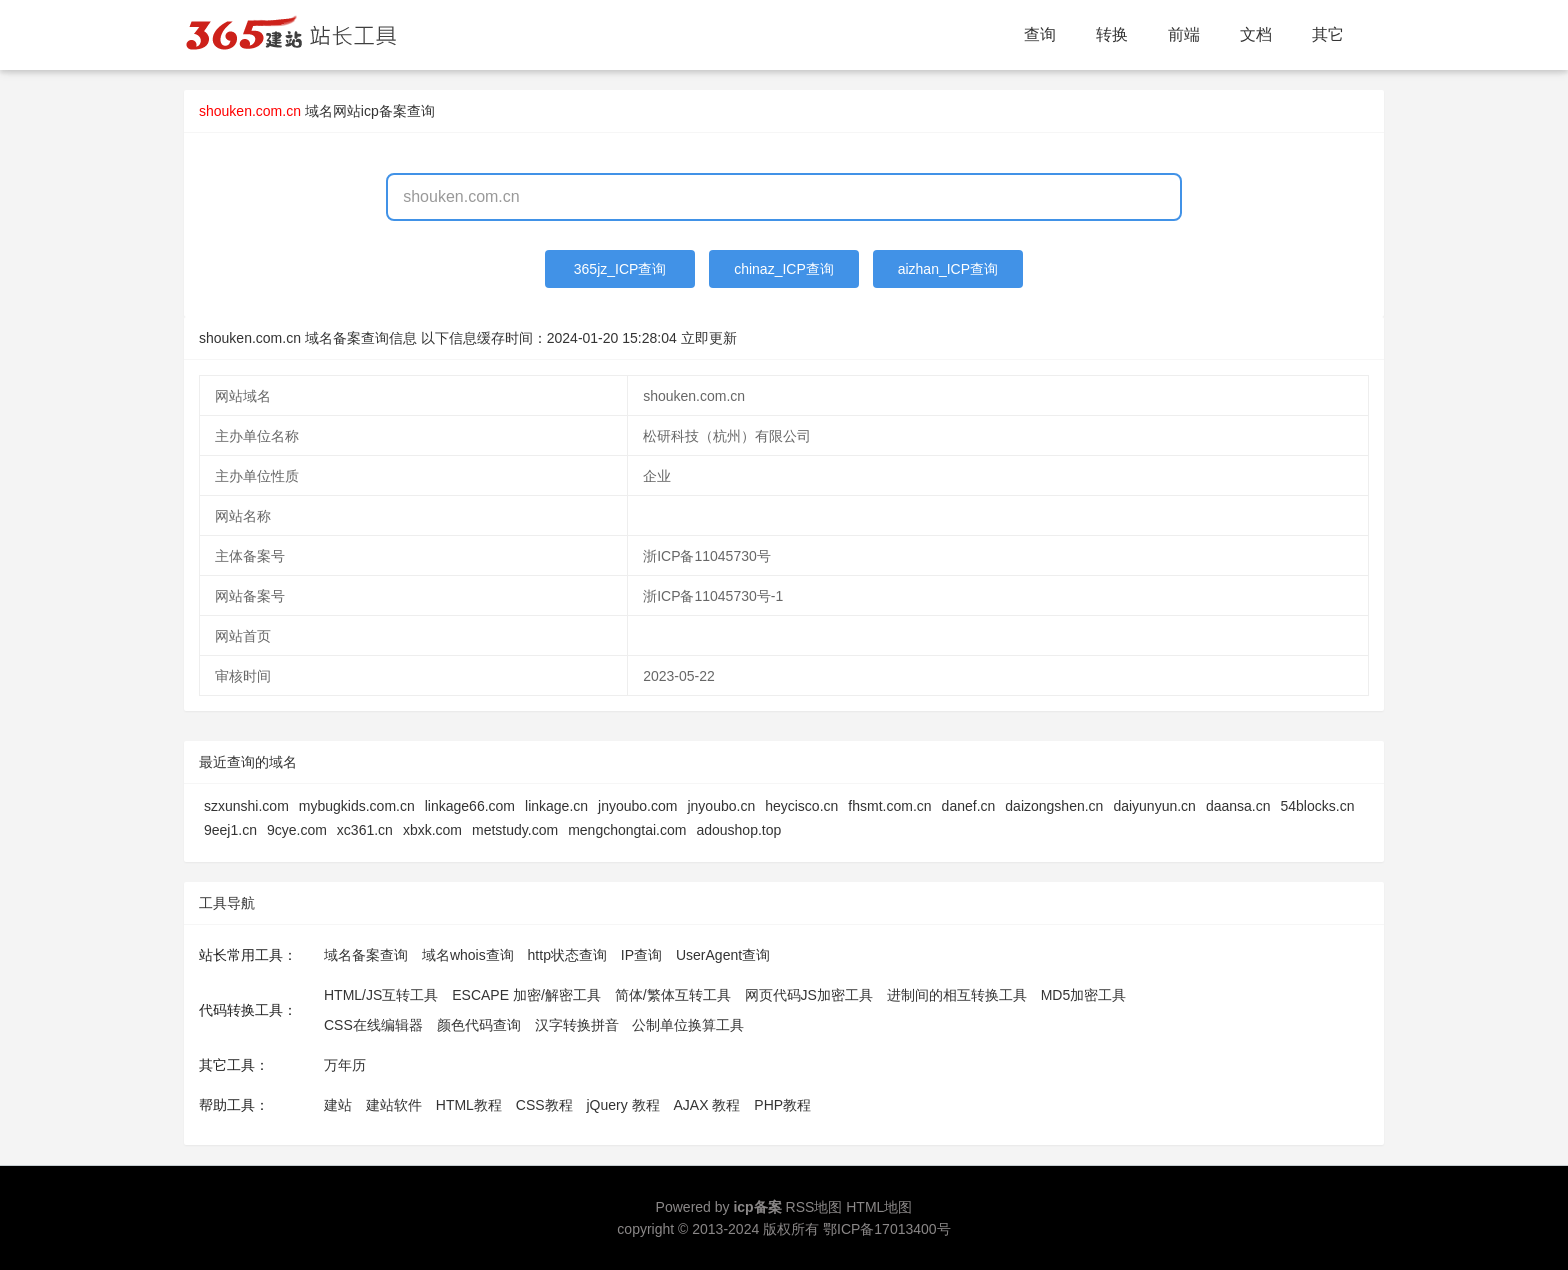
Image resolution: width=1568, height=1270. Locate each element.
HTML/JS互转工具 (381, 995)
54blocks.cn (1318, 806)
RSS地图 (814, 1207)
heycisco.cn (801, 806)
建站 (338, 1105)
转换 (1112, 34)
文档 (1256, 34)
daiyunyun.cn (1154, 806)
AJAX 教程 (707, 1105)
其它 (1328, 34)
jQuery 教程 (622, 1105)
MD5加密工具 (1084, 995)
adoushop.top (738, 830)
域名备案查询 (366, 955)
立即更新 (709, 338)
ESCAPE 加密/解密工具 (526, 995)
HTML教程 (469, 1105)
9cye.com (297, 830)
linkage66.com (470, 806)
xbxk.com (432, 830)
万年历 (345, 1065)
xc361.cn (365, 830)
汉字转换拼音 (577, 1025)
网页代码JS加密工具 (809, 995)
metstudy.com (515, 830)
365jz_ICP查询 (620, 269)
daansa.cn (1238, 806)
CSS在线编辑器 (373, 1025)
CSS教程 (544, 1105)
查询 (1040, 34)
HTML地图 (879, 1207)
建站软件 (394, 1105)
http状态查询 (567, 955)
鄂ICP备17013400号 (887, 1229)
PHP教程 (782, 1105)
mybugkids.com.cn (357, 806)
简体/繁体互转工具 (673, 995)
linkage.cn (556, 806)
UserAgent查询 (723, 955)
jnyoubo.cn (721, 806)
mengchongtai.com (627, 830)
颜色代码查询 (479, 1025)
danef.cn (969, 806)
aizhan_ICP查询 (948, 269)
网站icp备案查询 (384, 111)
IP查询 (641, 955)
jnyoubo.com (637, 806)
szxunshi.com (246, 806)
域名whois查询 (468, 955)
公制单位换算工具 (688, 1025)
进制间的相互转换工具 (957, 995)
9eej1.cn (230, 830)
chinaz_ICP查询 (784, 269)
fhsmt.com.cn (889, 806)
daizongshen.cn (1054, 806)
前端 (1184, 34)
